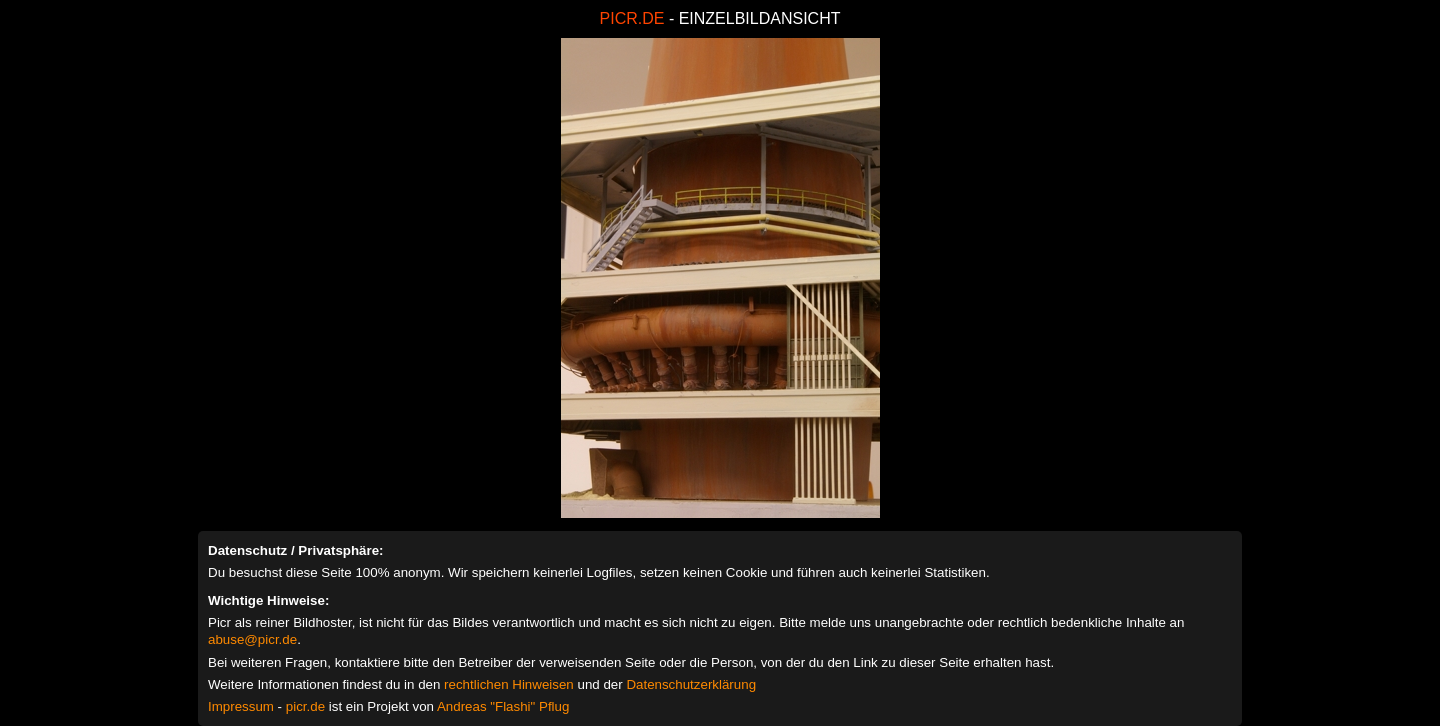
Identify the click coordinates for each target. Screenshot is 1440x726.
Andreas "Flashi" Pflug (503, 706)
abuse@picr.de (252, 639)
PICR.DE (632, 18)
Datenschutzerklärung (691, 684)
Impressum (241, 706)
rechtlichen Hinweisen (509, 684)
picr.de (305, 706)
